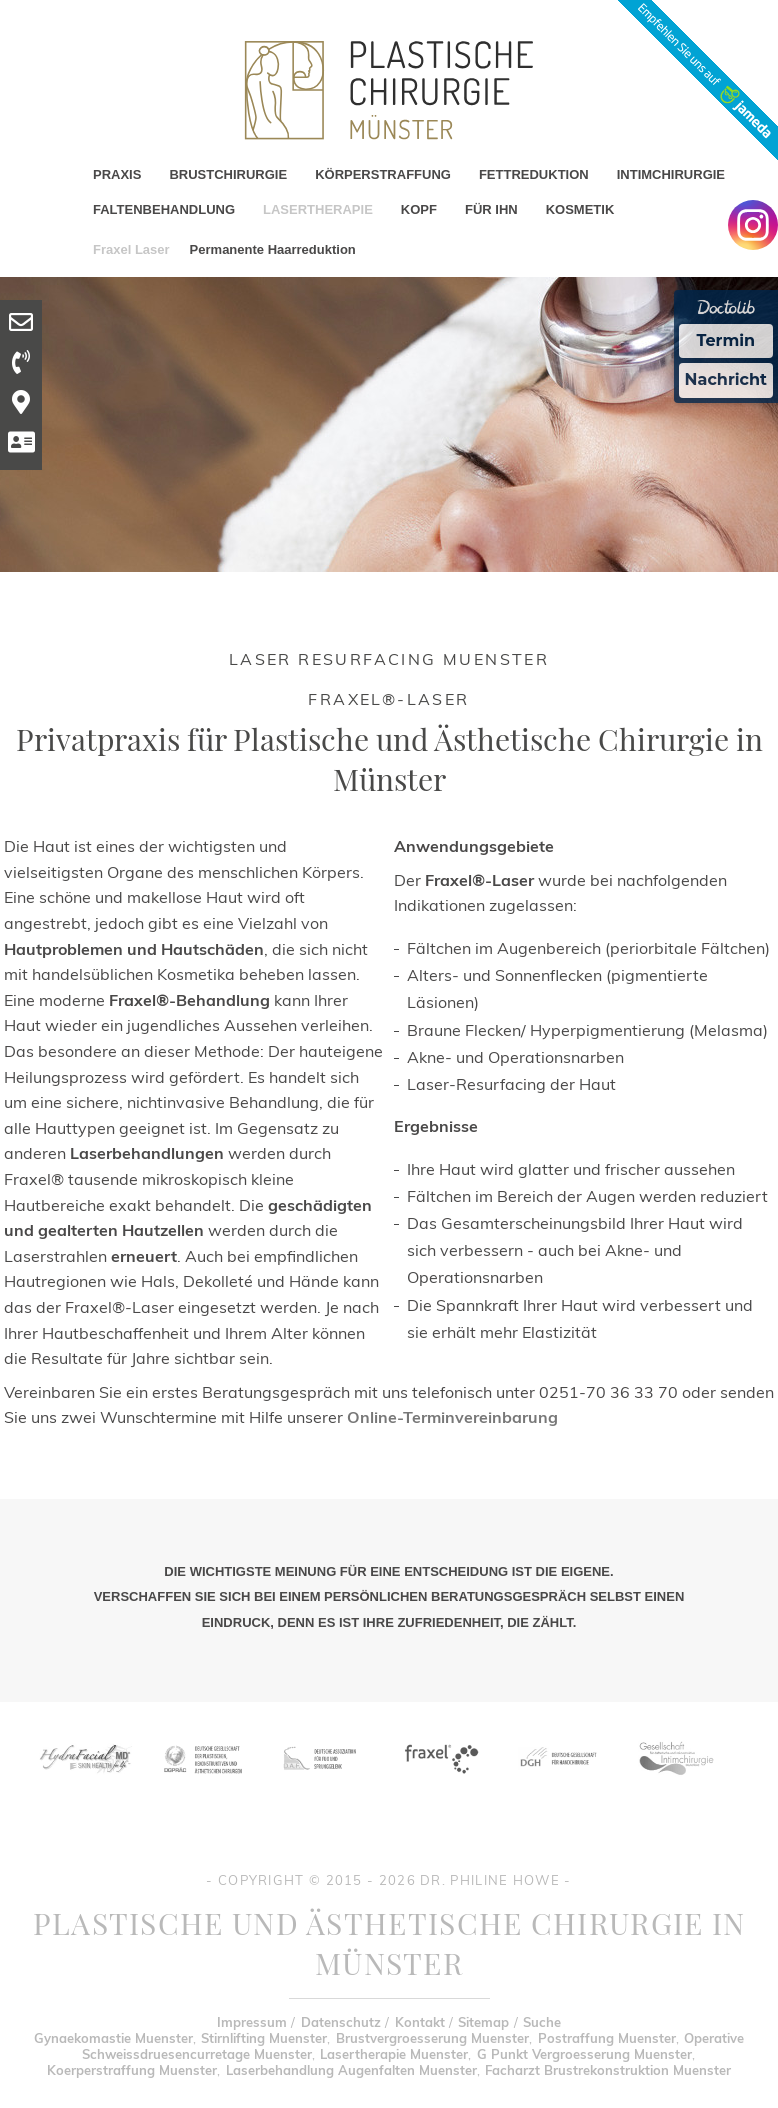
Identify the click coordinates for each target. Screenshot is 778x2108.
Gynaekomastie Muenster (113, 2038)
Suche (542, 2022)
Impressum (252, 2022)
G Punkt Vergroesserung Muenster (584, 2054)
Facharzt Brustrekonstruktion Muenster (608, 2070)
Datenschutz (341, 2022)
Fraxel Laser (131, 249)
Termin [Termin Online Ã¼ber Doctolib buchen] (726, 340)
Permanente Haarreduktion (273, 249)
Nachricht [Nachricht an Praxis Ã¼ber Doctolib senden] (726, 379)
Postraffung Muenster (607, 2038)
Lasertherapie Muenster (394, 2054)
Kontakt (420, 2022)
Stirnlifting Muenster (264, 2038)
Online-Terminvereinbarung (452, 1417)
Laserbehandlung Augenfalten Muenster (351, 2070)
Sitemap (483, 2022)
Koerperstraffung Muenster (132, 2070)
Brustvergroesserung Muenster (432, 2038)
